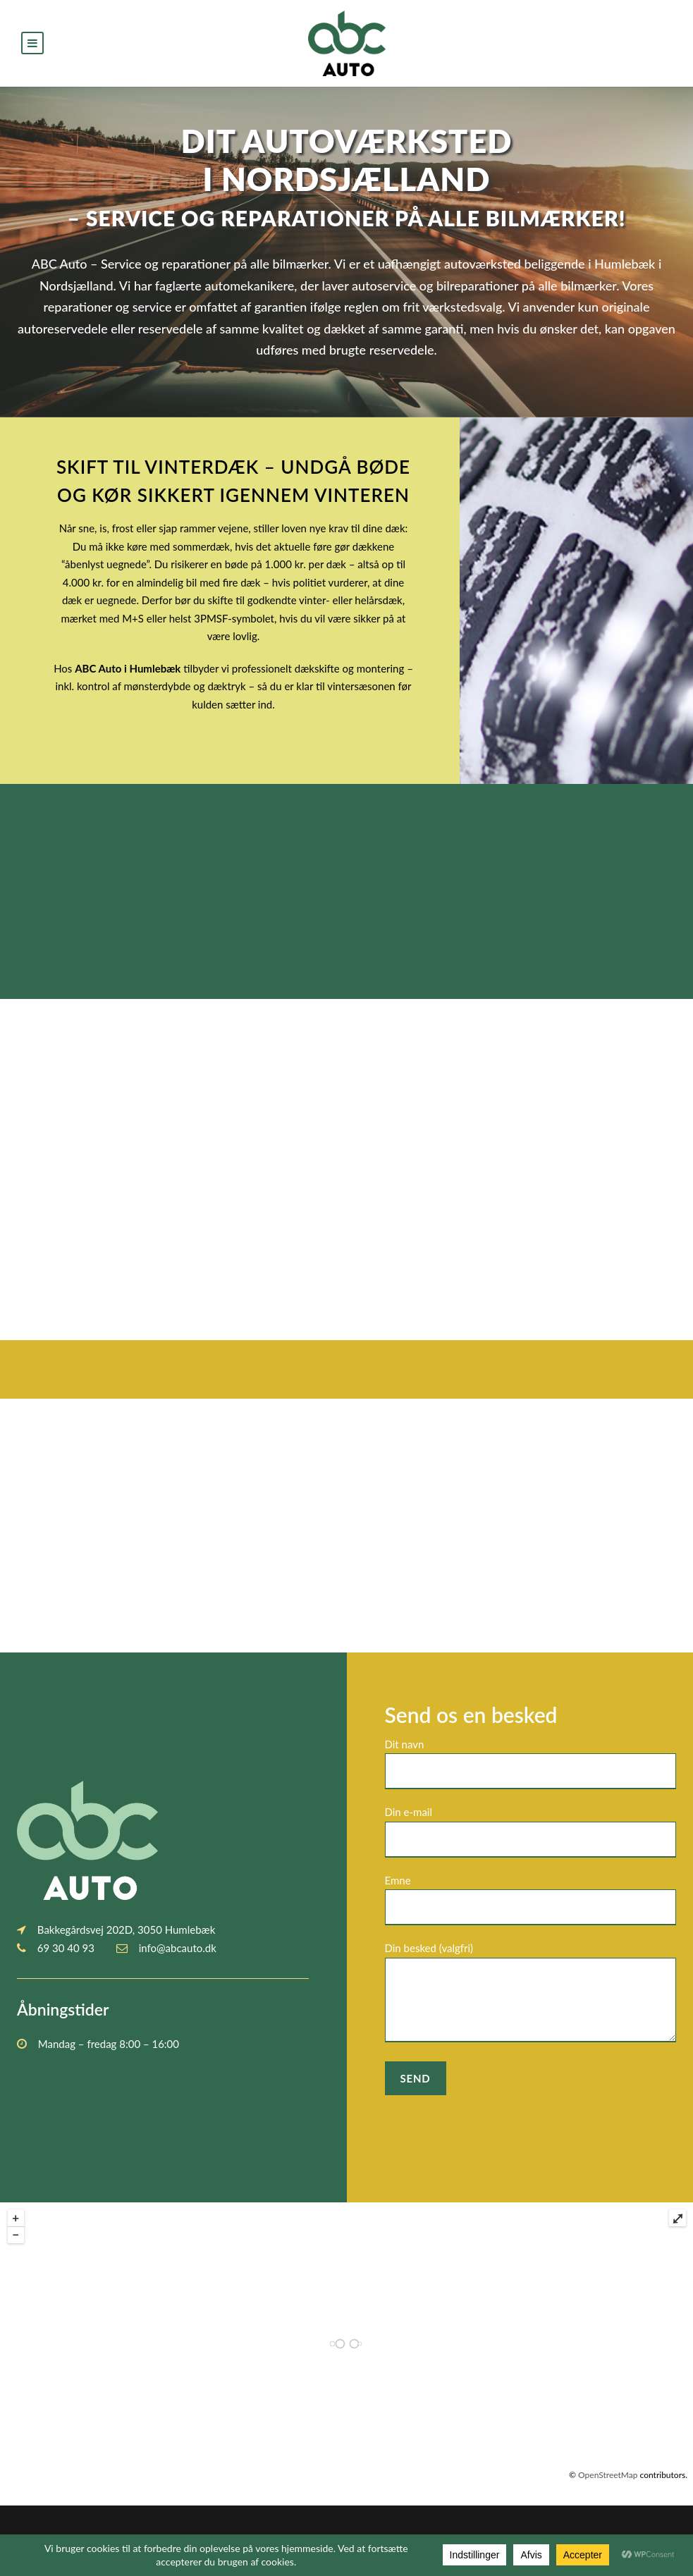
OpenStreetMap (607, 2475)
